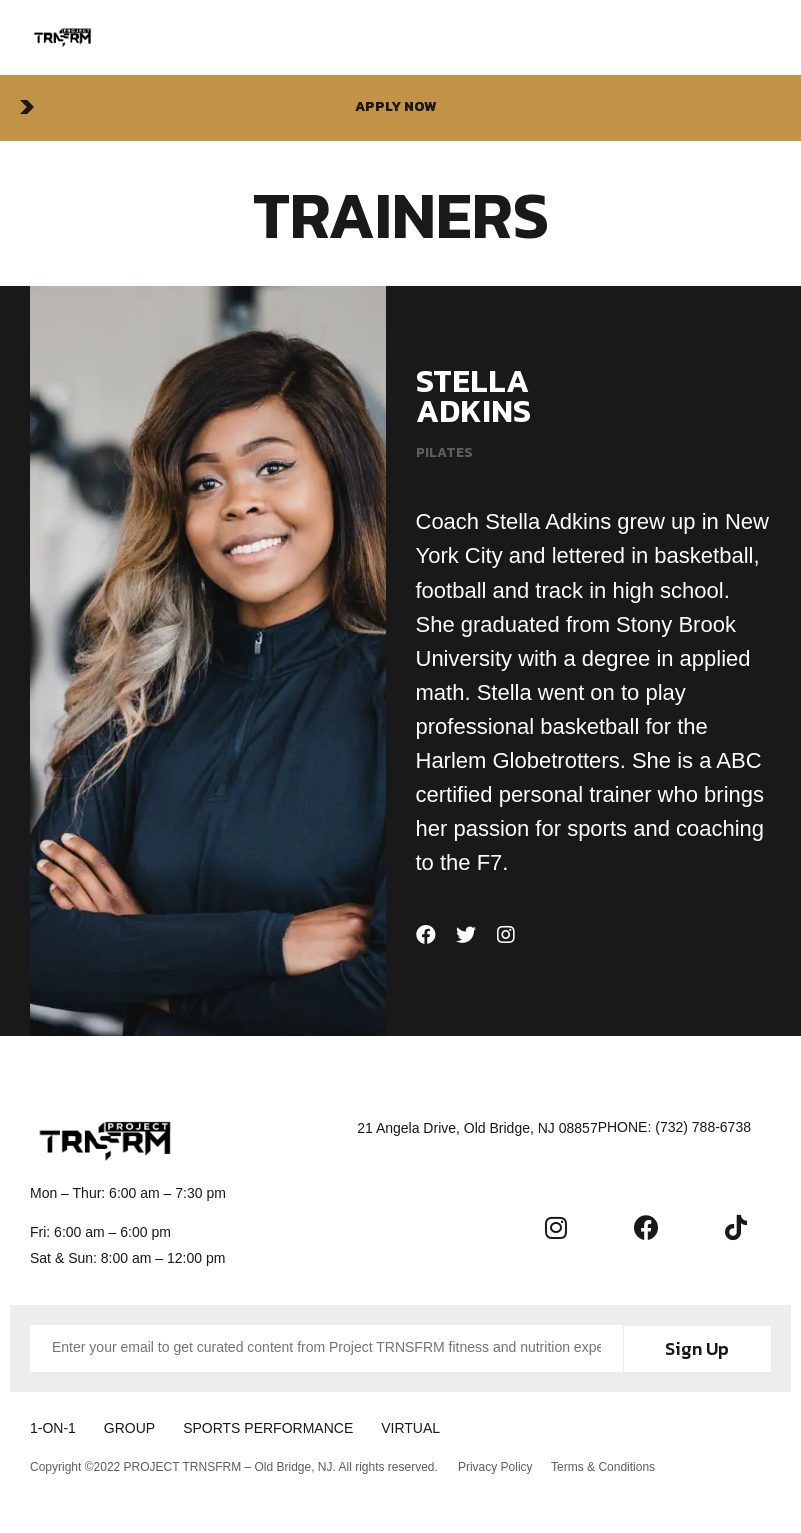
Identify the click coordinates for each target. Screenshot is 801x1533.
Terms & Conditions (605, 1464)
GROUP (136, 1427)
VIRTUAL (431, 1427)
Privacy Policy (495, 1464)
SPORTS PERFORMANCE (282, 1427)
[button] (400, 108)
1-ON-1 (53, 1427)
